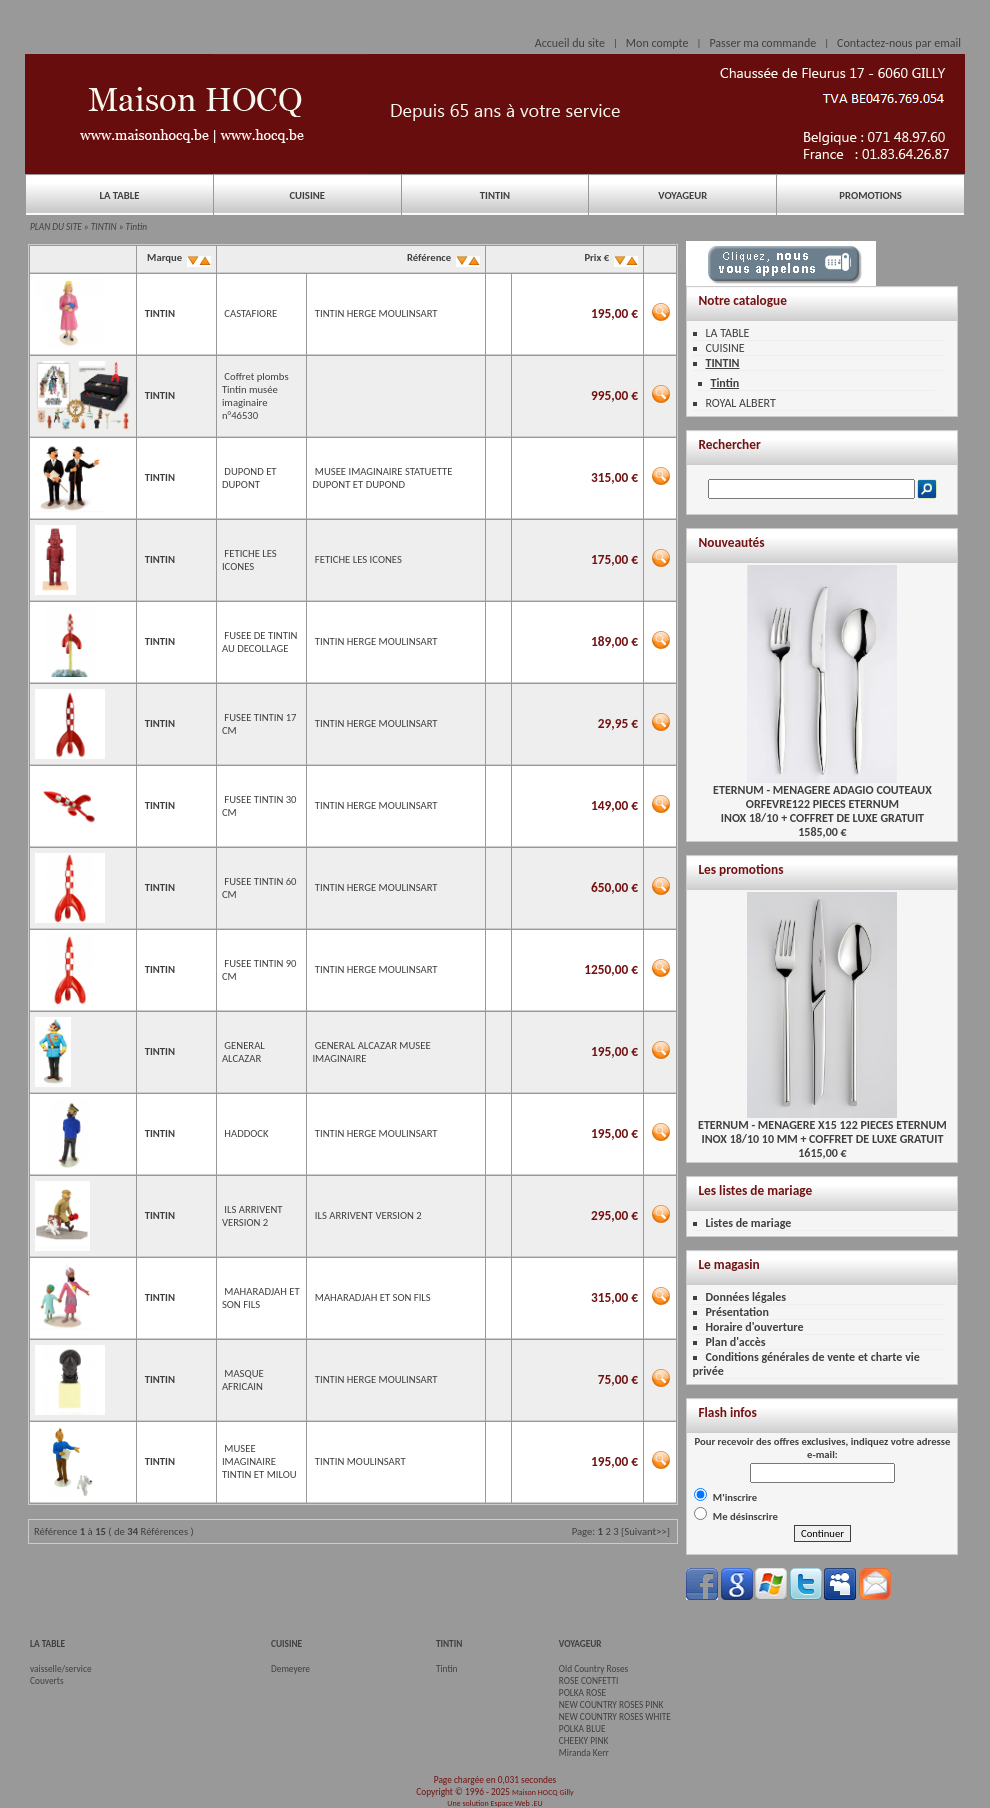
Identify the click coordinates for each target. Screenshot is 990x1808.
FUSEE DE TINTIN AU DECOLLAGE (260, 642)
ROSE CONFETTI (589, 1681)
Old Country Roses (593, 1669)
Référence (442, 257)
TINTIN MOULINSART (360, 1461)
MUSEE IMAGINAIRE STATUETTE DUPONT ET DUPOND (382, 478)
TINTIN (495, 195)
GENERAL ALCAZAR (243, 1052)
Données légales (745, 1297)
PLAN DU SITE (56, 227)
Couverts (47, 1681)
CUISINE (307, 195)
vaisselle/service (61, 1669)
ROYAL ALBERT (740, 403)
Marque (178, 257)
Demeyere (290, 1669)
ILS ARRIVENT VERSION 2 (252, 1216)
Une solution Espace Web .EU (494, 1803)
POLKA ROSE (582, 1693)
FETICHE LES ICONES (249, 560)
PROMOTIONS (870, 195)
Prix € (610, 257)
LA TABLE (119, 195)
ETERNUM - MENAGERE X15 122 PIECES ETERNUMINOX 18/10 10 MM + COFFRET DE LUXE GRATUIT (822, 1126)
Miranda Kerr (584, 1753)
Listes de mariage (748, 1223)
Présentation (737, 1312)
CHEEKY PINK (583, 1741)
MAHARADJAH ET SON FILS (373, 1297)
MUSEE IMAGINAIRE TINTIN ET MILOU (259, 1461)
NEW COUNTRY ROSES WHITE (615, 1717)
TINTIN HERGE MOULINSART (376, 313)
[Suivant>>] (645, 1531)
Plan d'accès (735, 1342)
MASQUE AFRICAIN (243, 1380)
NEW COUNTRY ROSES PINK (611, 1705)
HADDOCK (246, 1133)
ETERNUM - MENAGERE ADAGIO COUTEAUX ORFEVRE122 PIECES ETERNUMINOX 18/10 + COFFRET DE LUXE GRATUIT (822, 798)
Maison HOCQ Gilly (543, 1792)
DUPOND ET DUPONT (249, 478)
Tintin (136, 227)
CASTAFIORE (250, 313)
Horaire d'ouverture (754, 1327)
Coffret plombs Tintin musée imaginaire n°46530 (255, 396)
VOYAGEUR (682, 195)
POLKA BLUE (582, 1729)
